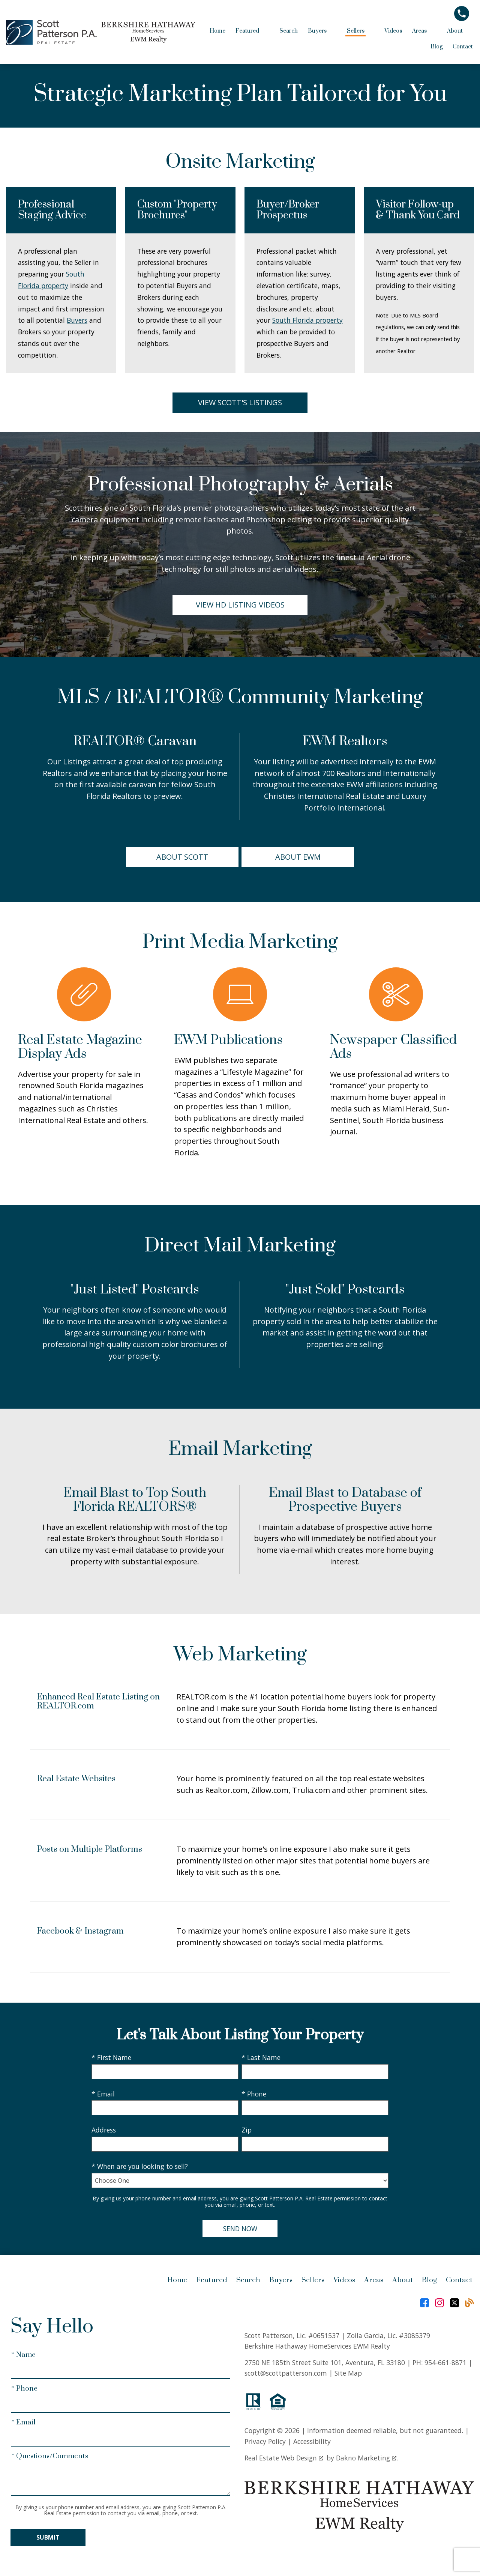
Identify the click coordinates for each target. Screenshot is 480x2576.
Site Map (348, 2372)
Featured (211, 2280)
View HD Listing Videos (240, 605)
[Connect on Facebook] (424, 2302)
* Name (23, 2354)
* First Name (111, 2057)
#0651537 (323, 2335)
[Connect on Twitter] (454, 2302)
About (402, 2280)
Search (288, 31)
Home (217, 31)
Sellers (313, 2280)
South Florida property (307, 320)
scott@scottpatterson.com (285, 2372)
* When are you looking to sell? (140, 2166)
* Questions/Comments (49, 2456)
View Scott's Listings (240, 402)
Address (104, 2129)
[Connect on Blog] (469, 2302)
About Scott (182, 857)
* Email (103, 2093)
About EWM (298, 857)
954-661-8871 (445, 2362)
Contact (463, 46)
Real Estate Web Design (283, 2457)
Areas (373, 2280)
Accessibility (312, 2441)
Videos (393, 31)
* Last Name (261, 2057)
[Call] (464, 13)
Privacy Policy (265, 2441)
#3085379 (414, 2335)
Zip (247, 2129)
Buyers (77, 320)
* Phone (254, 2093)
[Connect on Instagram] (439, 2302)
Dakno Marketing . (367, 2457)
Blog (436, 46)
